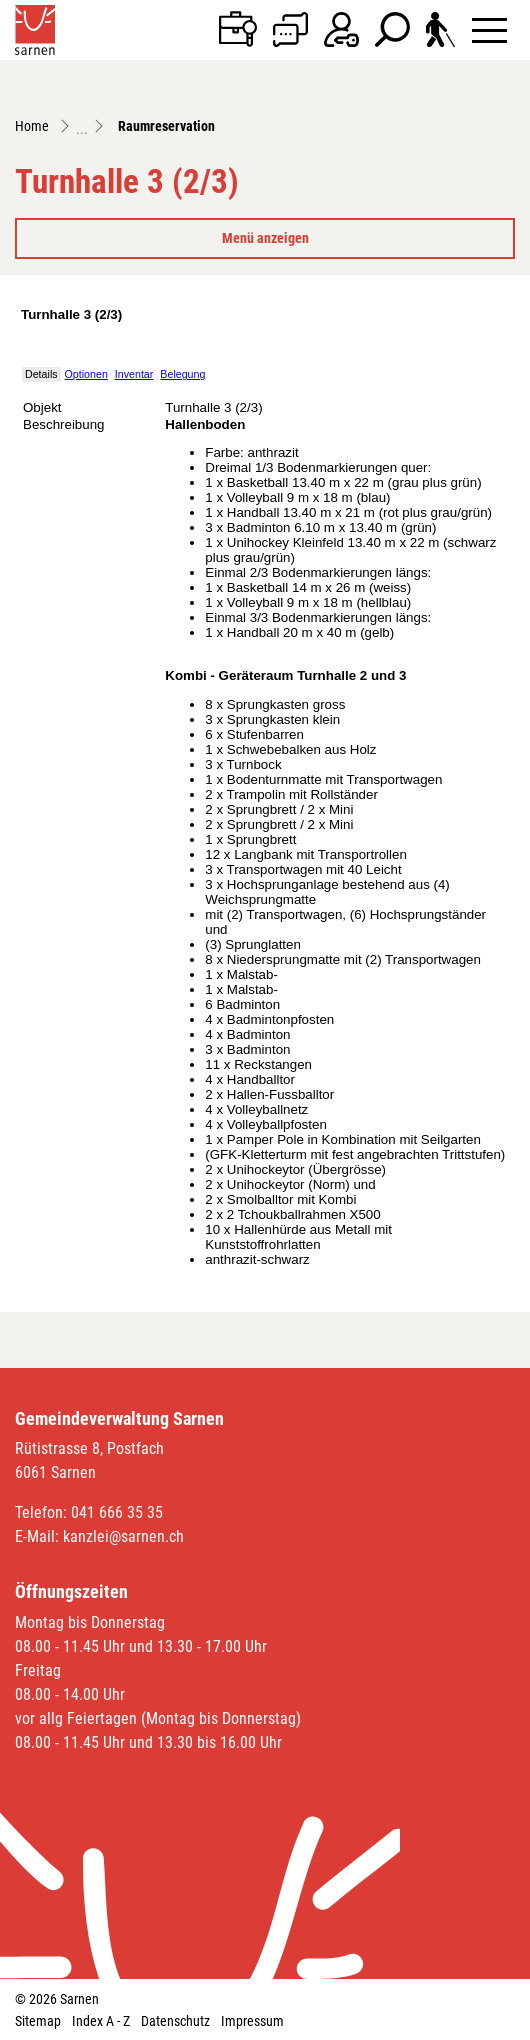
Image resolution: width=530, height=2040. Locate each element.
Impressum (252, 2021)
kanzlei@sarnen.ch (123, 1536)
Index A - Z (101, 2021)
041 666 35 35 (117, 1512)
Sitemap (38, 2021)
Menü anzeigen (265, 238)
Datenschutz (175, 2021)
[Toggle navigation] (489, 29)
